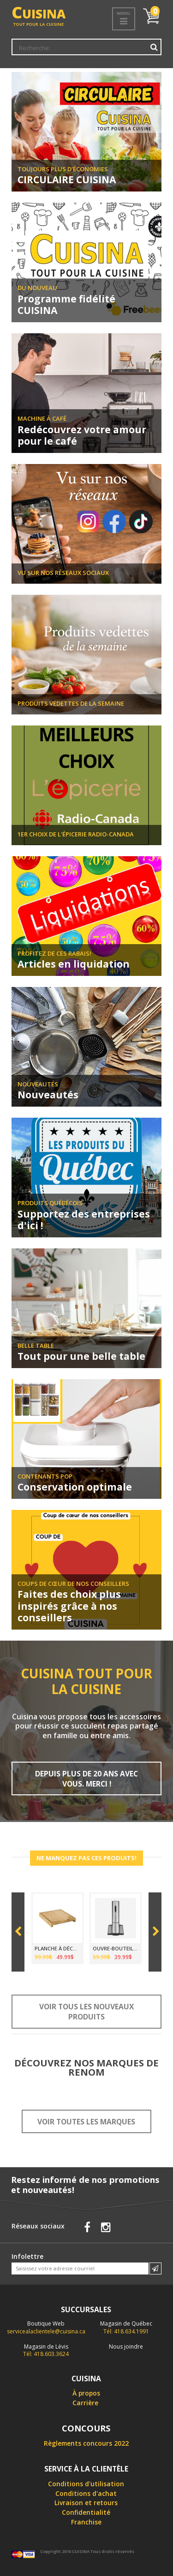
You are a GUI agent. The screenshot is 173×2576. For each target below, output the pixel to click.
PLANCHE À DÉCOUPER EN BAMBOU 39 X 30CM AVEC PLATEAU (57, 1948)
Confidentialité (86, 2512)
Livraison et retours (86, 2502)
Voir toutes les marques (86, 2122)
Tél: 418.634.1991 (126, 2327)
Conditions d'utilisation (86, 2483)
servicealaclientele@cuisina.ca (46, 2331)
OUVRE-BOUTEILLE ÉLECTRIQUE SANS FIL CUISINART (115, 1948)
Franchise (86, 2522)
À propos (86, 2393)
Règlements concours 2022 (86, 2443)
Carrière (85, 2402)
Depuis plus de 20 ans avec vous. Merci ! (86, 1779)
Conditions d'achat (86, 2493)
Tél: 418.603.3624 (46, 2350)
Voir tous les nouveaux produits (86, 2012)
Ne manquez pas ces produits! (86, 1858)
